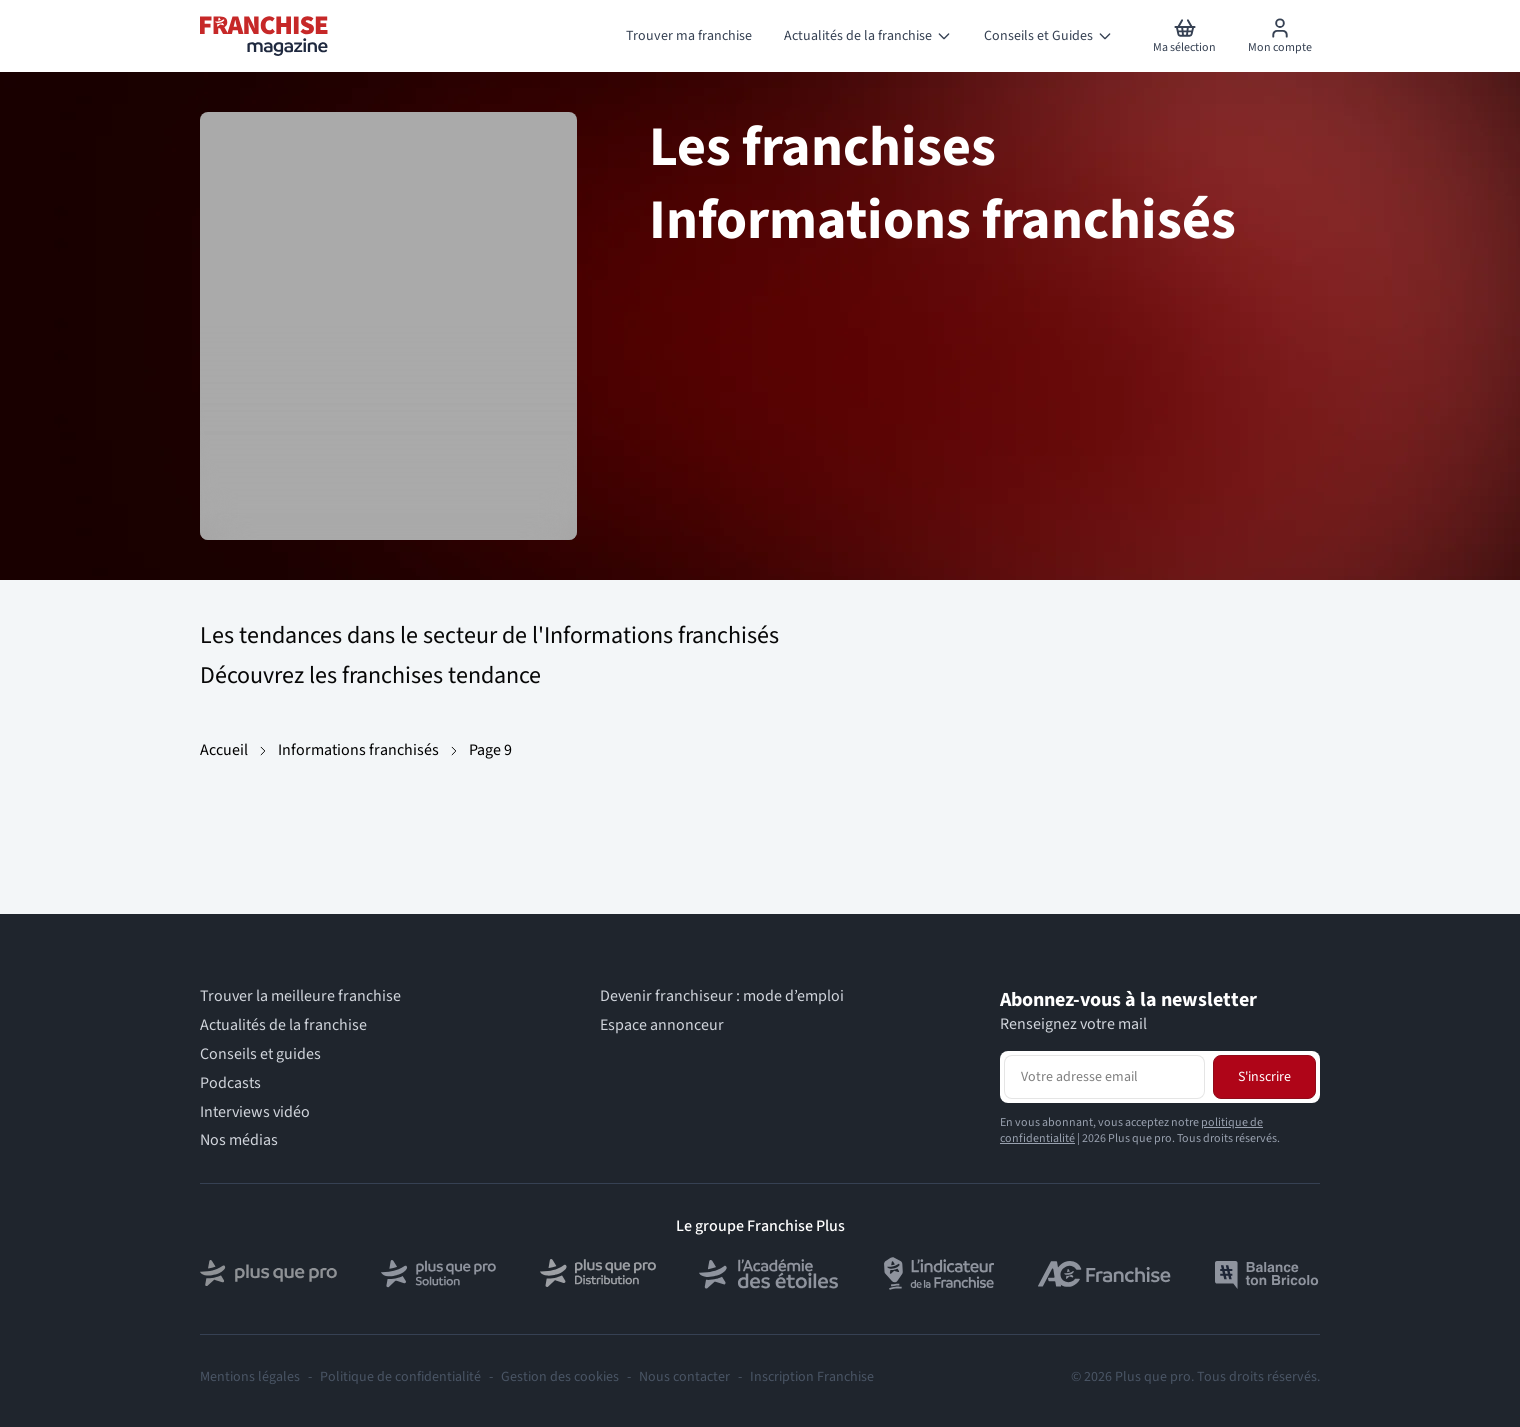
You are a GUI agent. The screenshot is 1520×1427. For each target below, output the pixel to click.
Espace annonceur (662, 1025)
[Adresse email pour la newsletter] (1104, 1077)
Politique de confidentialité (400, 1377)
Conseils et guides (260, 1054)
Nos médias (239, 1140)
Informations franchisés (358, 750)
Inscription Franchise (812, 1377)
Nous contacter (684, 1377)
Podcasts (230, 1083)
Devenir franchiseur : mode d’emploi (722, 996)
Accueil (224, 750)
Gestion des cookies (560, 1377)
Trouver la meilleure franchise (300, 996)
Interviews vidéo (255, 1112)
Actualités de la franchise (283, 1025)
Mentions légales (250, 1377)
